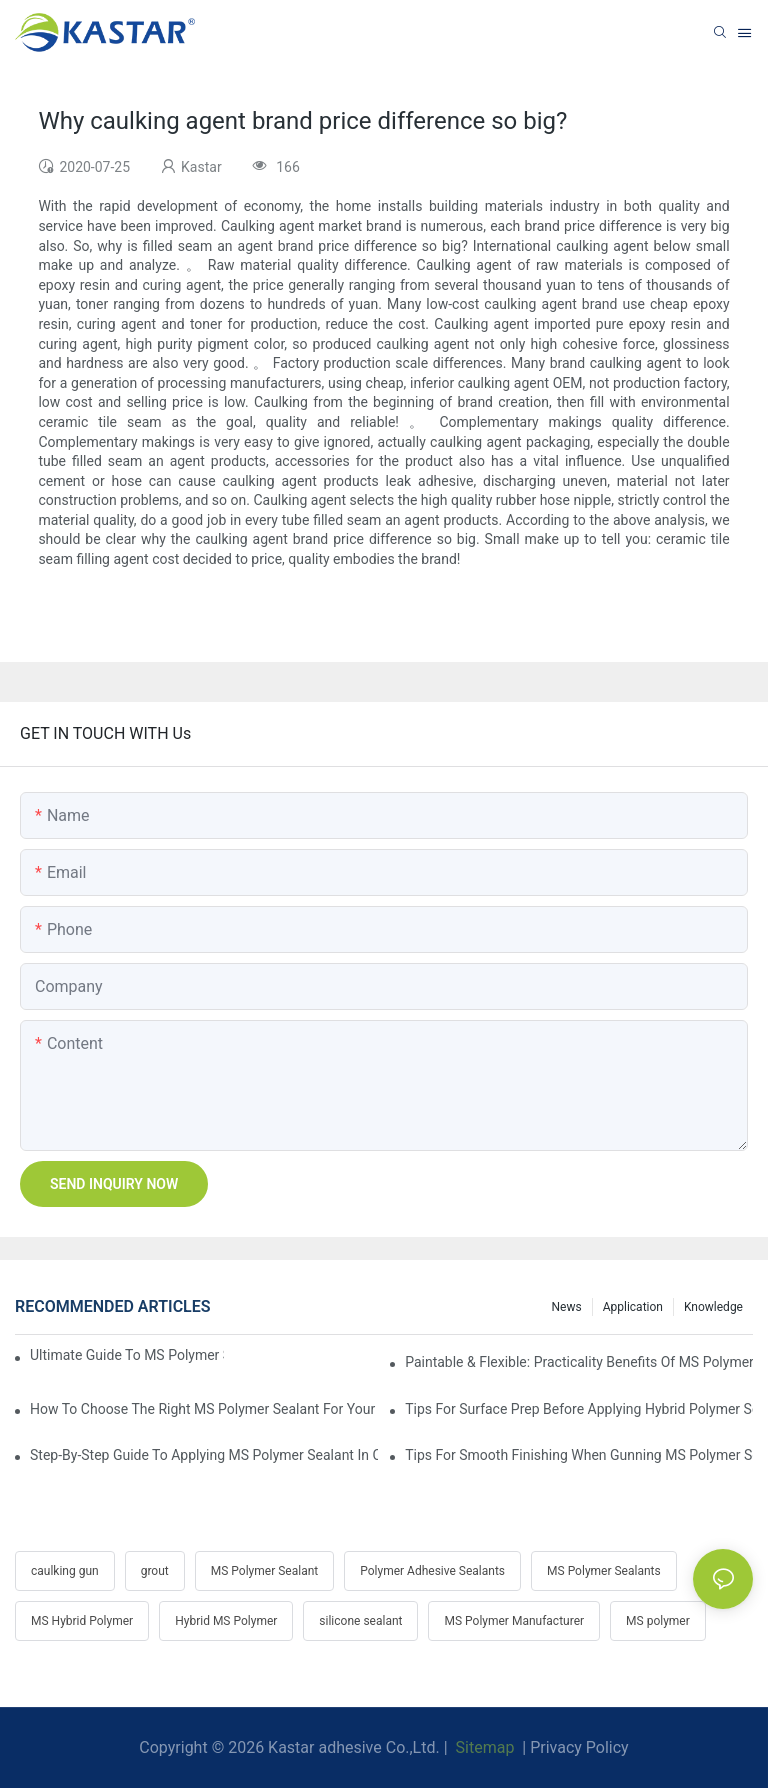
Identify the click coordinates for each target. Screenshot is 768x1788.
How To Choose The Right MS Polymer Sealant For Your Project (204, 1409)
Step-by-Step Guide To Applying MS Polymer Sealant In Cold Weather (204, 1455)
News (567, 1307)
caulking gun (65, 1571)
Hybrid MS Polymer (226, 1621)
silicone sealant (360, 1621)
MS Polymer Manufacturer (514, 1621)
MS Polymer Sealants (604, 1571)
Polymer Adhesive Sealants (432, 1571)
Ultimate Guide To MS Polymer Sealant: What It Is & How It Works (127, 1355)
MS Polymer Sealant (264, 1571)
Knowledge (713, 1307)
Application (633, 1307)
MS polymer (658, 1621)
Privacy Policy (579, 1747)
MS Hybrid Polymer (82, 1621)
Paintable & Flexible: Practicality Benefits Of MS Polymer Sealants (579, 1362)
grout (155, 1571)
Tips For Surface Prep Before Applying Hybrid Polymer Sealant (579, 1409)
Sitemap (483, 1747)
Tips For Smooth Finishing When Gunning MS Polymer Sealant (579, 1455)
